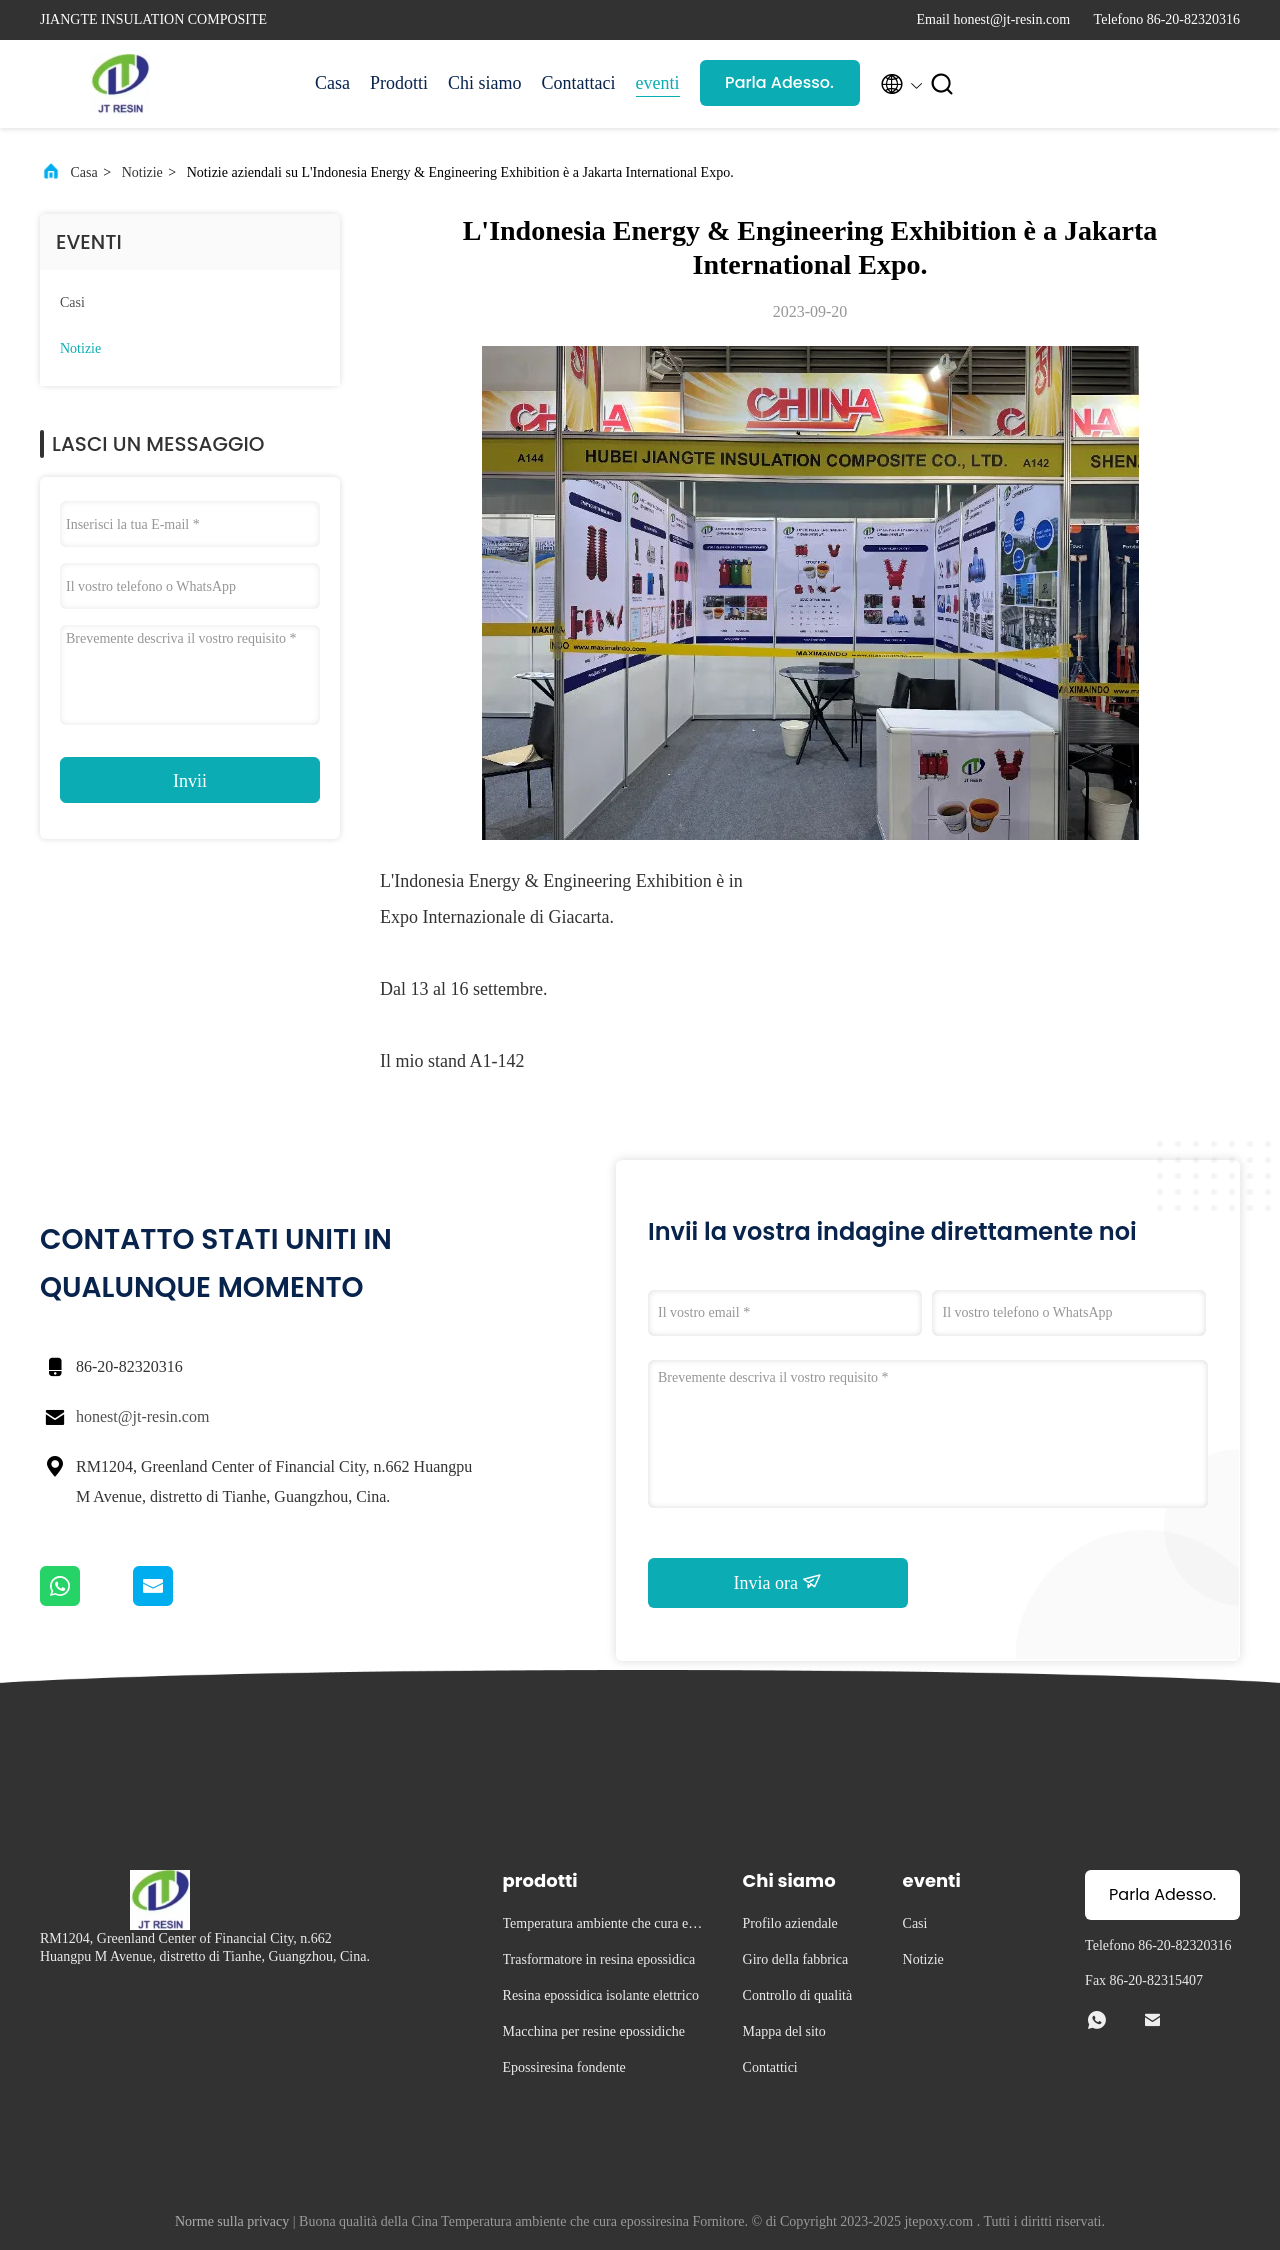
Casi (72, 302)
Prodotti (399, 83)
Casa (332, 83)
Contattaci (579, 83)
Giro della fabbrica (796, 1959)
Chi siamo (485, 83)
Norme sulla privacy (232, 2221)
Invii (190, 781)
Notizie (142, 172)
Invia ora (778, 1582)
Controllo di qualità (798, 1995)
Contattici (770, 2067)
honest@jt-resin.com (142, 1416)
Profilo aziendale (790, 1923)
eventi (658, 83)
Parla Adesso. (779, 82)
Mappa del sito (784, 2031)
